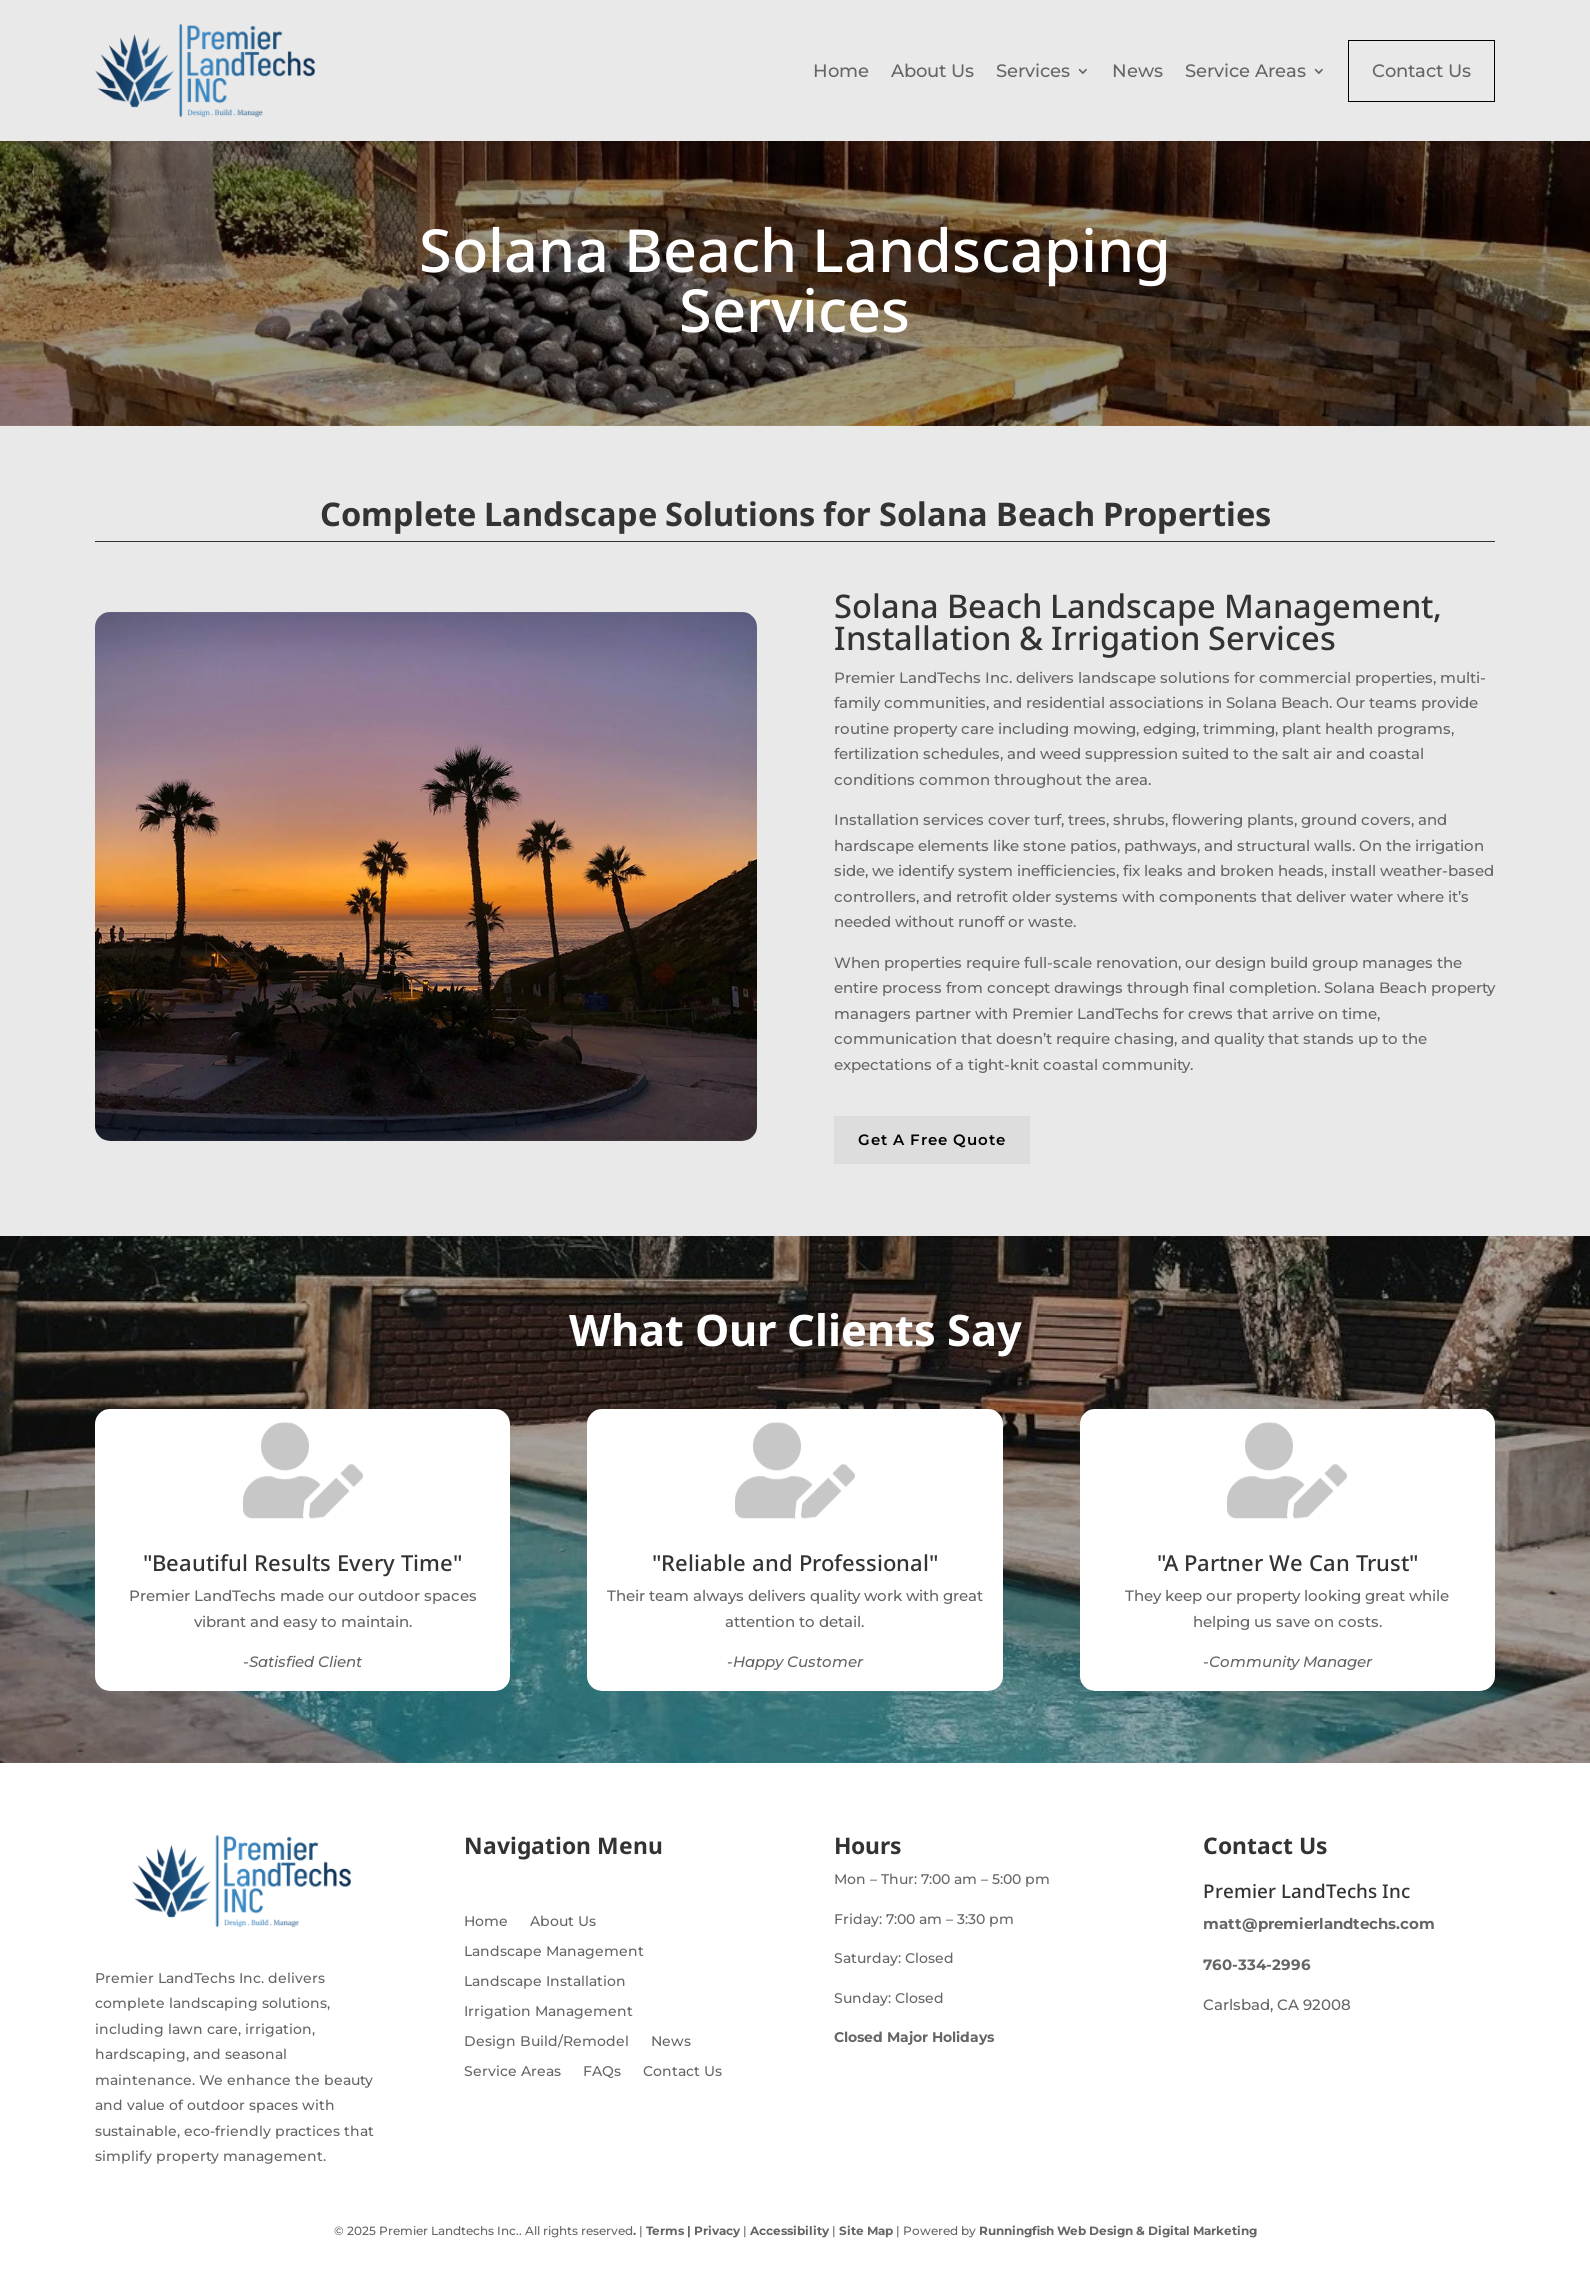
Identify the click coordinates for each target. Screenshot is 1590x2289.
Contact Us (1421, 70)
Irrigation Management (548, 2012)
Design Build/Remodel (546, 2042)
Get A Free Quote (932, 1139)
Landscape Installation (545, 1982)
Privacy (715, 2230)
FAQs (602, 2072)
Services (1033, 70)
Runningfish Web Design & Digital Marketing (1118, 2230)
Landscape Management (554, 1952)
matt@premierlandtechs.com (1319, 1923)
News (1137, 70)
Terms (665, 2230)
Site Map (866, 2230)
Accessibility (789, 2230)
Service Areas (1245, 70)
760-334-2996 (1257, 1964)
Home (841, 70)
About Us (932, 70)
